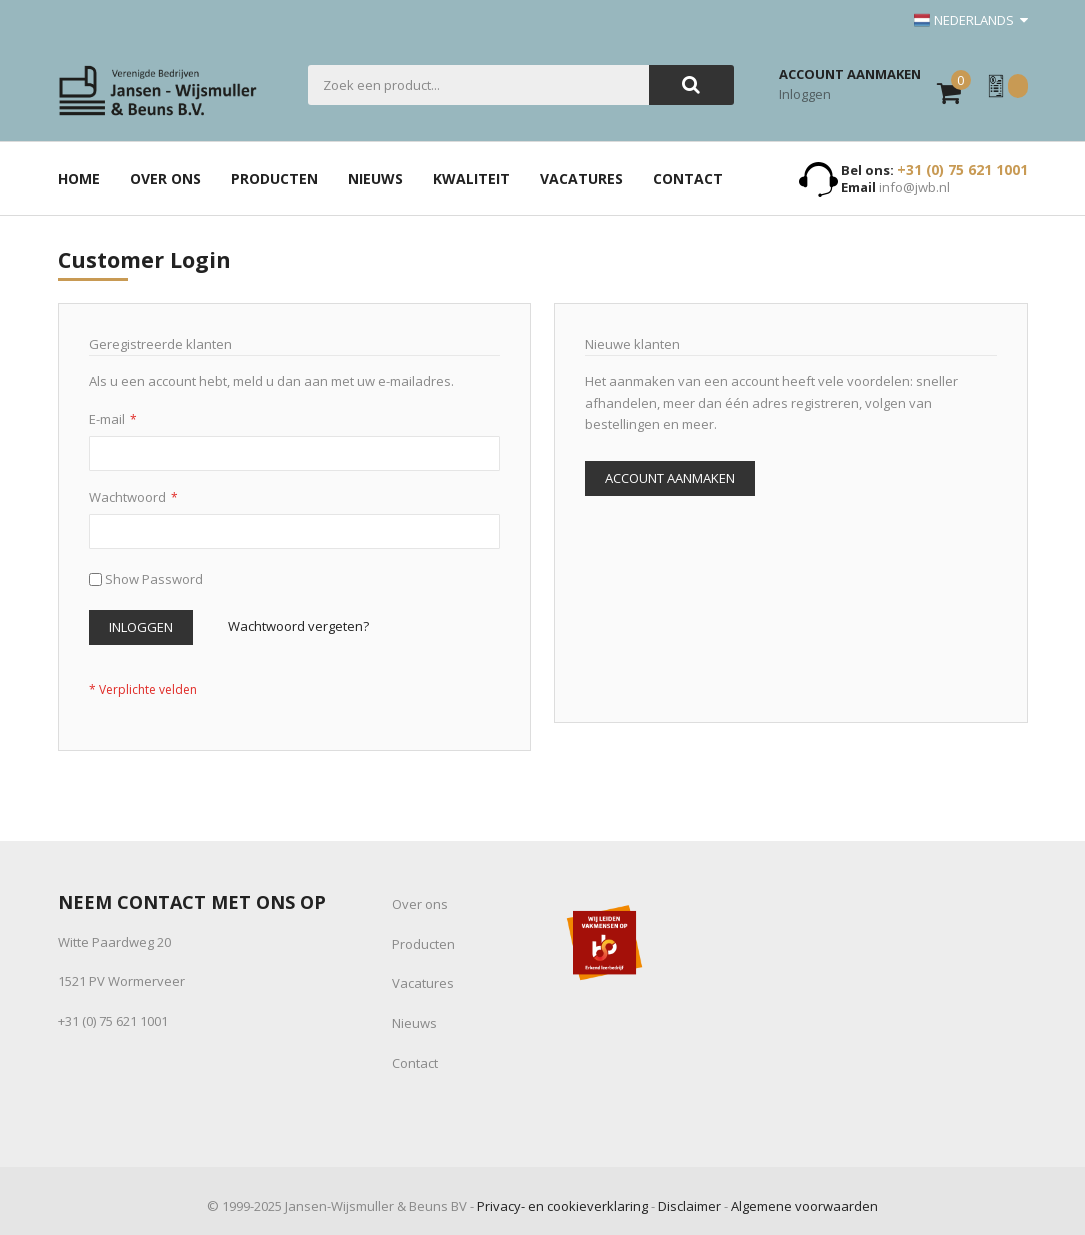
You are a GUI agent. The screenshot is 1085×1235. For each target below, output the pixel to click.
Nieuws (414, 1023)
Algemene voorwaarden (804, 1206)
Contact (415, 1063)
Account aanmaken (850, 74)
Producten (423, 944)
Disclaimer (689, 1206)
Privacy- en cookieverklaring (562, 1206)
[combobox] (478, 85)
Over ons (420, 904)
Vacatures (423, 983)
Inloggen (805, 94)
